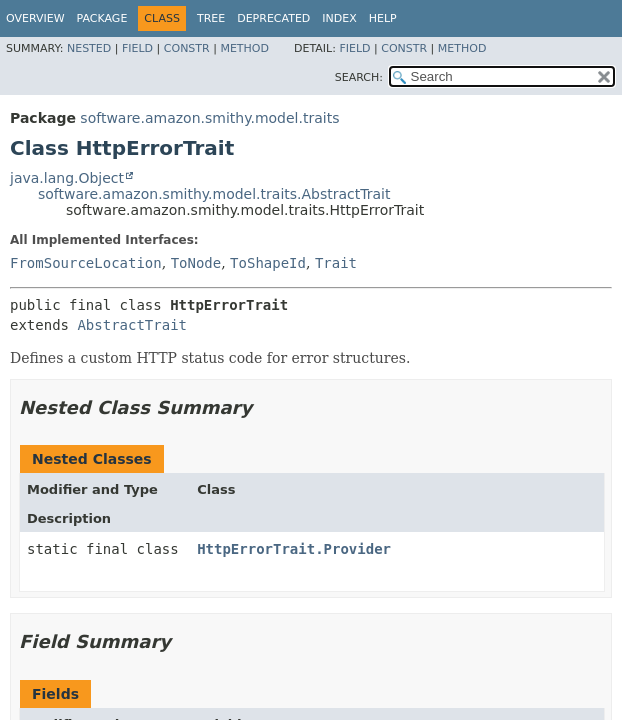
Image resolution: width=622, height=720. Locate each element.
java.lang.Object (67, 178)
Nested (89, 48)
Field (137, 48)
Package (102, 18)
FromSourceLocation (86, 263)
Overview (35, 18)
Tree (211, 18)
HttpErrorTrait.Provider (294, 549)
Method (244, 48)
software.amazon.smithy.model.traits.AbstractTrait (214, 194)
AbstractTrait (132, 325)
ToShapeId (268, 263)
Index (339, 18)
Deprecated (273, 18)
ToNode (196, 263)
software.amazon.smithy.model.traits (209, 118)
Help (383, 18)
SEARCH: (359, 77)
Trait (336, 263)
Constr (187, 48)
